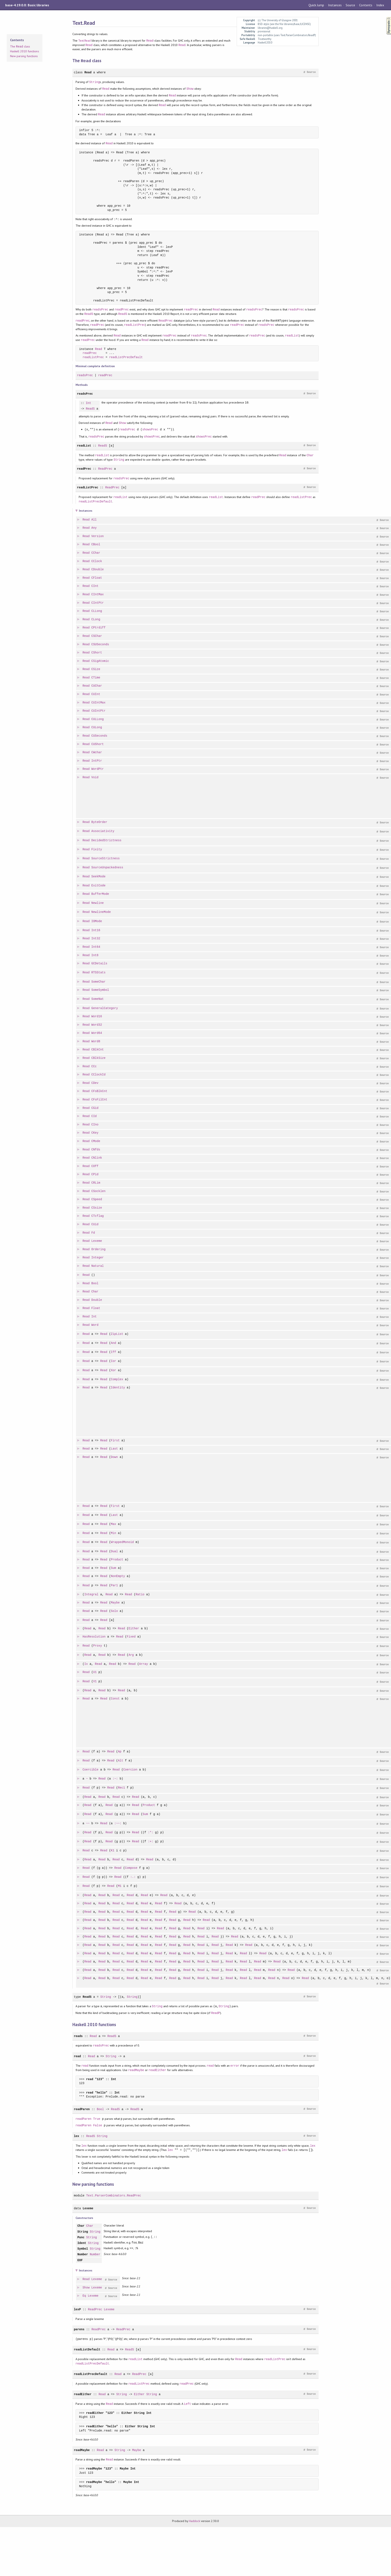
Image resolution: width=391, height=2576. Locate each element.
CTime (96, 677)
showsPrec (150, 429)
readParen (82, 2109)
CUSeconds (99, 736)
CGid (95, 1108)
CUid (95, 1224)
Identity (118, 1387)
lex (76, 2136)
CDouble (98, 569)
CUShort (98, 744)
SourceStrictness (106, 858)
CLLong (97, 611)
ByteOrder (99, 822)
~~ (88, 1823)
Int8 (95, 955)
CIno (95, 1124)
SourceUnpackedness (107, 867)
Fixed (131, 1637)
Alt (120, 1760)
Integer (98, 1257)
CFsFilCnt (99, 1099)
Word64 (97, 1033)
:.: (133, 1877)
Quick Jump (316, 5)
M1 (120, 1886)
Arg (131, 1655)
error (234, 2065)
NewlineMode (101, 912)
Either (134, 1628)
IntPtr (97, 761)
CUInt (96, 694)
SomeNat (98, 999)
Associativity (103, 831)
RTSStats (99, 972)
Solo (114, 1611)
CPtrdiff (99, 628)
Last (114, 1449)
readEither (157, 2070)
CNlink (97, 1158)
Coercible (91, 1770)
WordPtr (98, 769)
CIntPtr (98, 603)
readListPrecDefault (126, 357)
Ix (86, 1664)
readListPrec (134, 325)
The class (20, 47)
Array (143, 1664)
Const (115, 1699)
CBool (96, 544)
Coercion (130, 1770)
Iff (113, 1352)
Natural (98, 1266)
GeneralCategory (105, 1008)
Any (94, 528)
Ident (81, 2243)
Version (98, 536)
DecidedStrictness (107, 840)
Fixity (97, 849)
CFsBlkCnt (99, 1091)
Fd (93, 1233)
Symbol (82, 2249)
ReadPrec (165, 320)
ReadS (88, 314)
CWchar (97, 752)
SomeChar (99, 982)
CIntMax (98, 594)
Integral (92, 1594)
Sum (113, 1568)
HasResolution (94, 1637)
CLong (96, 619)
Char (310, 455)
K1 (113, 1850)
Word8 (96, 1041)
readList (292, 335)
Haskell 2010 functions (24, 51)
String (94, 82)
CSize (96, 669)
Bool (95, 1283)
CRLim (96, 1183)
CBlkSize (99, 1058)
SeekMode (99, 876)
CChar (96, 553)
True (96, 2119)
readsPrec (100, 309)
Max (113, 1524)
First (115, 1440)
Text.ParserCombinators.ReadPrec (113, 2195)
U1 (95, 1672)
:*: (150, 1832)
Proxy (97, 1646)
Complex (117, 1379)
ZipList (117, 1334)
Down (114, 1457)
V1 (95, 1681)
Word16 (97, 1016)
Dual (114, 1551)
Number (82, 2254)
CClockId (99, 1074)
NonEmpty (118, 1576)
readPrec (122, 309)
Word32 (97, 1025)
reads (78, 2036)
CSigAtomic (100, 661)
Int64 (96, 947)
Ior (113, 1361)
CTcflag (98, 1216)
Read (149, 41)
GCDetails (99, 963)
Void (95, 777)
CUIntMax (99, 702)
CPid (95, 1174)
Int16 (96, 930)
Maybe (115, 1603)
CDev (95, 1083)
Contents (365, 5)
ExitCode (99, 885)
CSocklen (99, 1191)
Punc (81, 2237)
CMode (96, 1141)
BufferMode (100, 894)
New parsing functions (24, 56)
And (113, 1343)
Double (97, 1300)
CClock (97, 561)
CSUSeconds (100, 644)
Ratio (140, 1594)
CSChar (97, 636)
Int (88, 403)
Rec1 (121, 1788)
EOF (80, 2260)
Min (113, 1533)
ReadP (215, 2013)
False (97, 2125)
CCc (94, 1066)
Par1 (114, 1585)
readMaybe (136, 2070)
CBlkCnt (98, 1049)
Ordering (99, 1249)
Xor (113, 1370)
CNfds (96, 1149)
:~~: (118, 1823)
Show (190, 89)
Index (380, 5)
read (77, 2056)
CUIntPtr (99, 711)
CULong (97, 727)
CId (94, 1116)
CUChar (97, 686)
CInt (95, 586)
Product (117, 1559)
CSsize (97, 1208)
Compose (131, 1868)
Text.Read (84, 41)
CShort (97, 653)
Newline (98, 903)
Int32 (96, 938)
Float (96, 1308)
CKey (95, 1133)
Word (95, 1325)
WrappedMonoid (122, 1542)
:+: (150, 1841)
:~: (115, 1779)
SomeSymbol (100, 990)
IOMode (97, 921)
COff (95, 1166)
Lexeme (97, 1241)
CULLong (98, 719)
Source (350, 5)
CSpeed (97, 1199)
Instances (335, 5)
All (94, 520)
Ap (120, 1751)
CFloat (97, 578)
